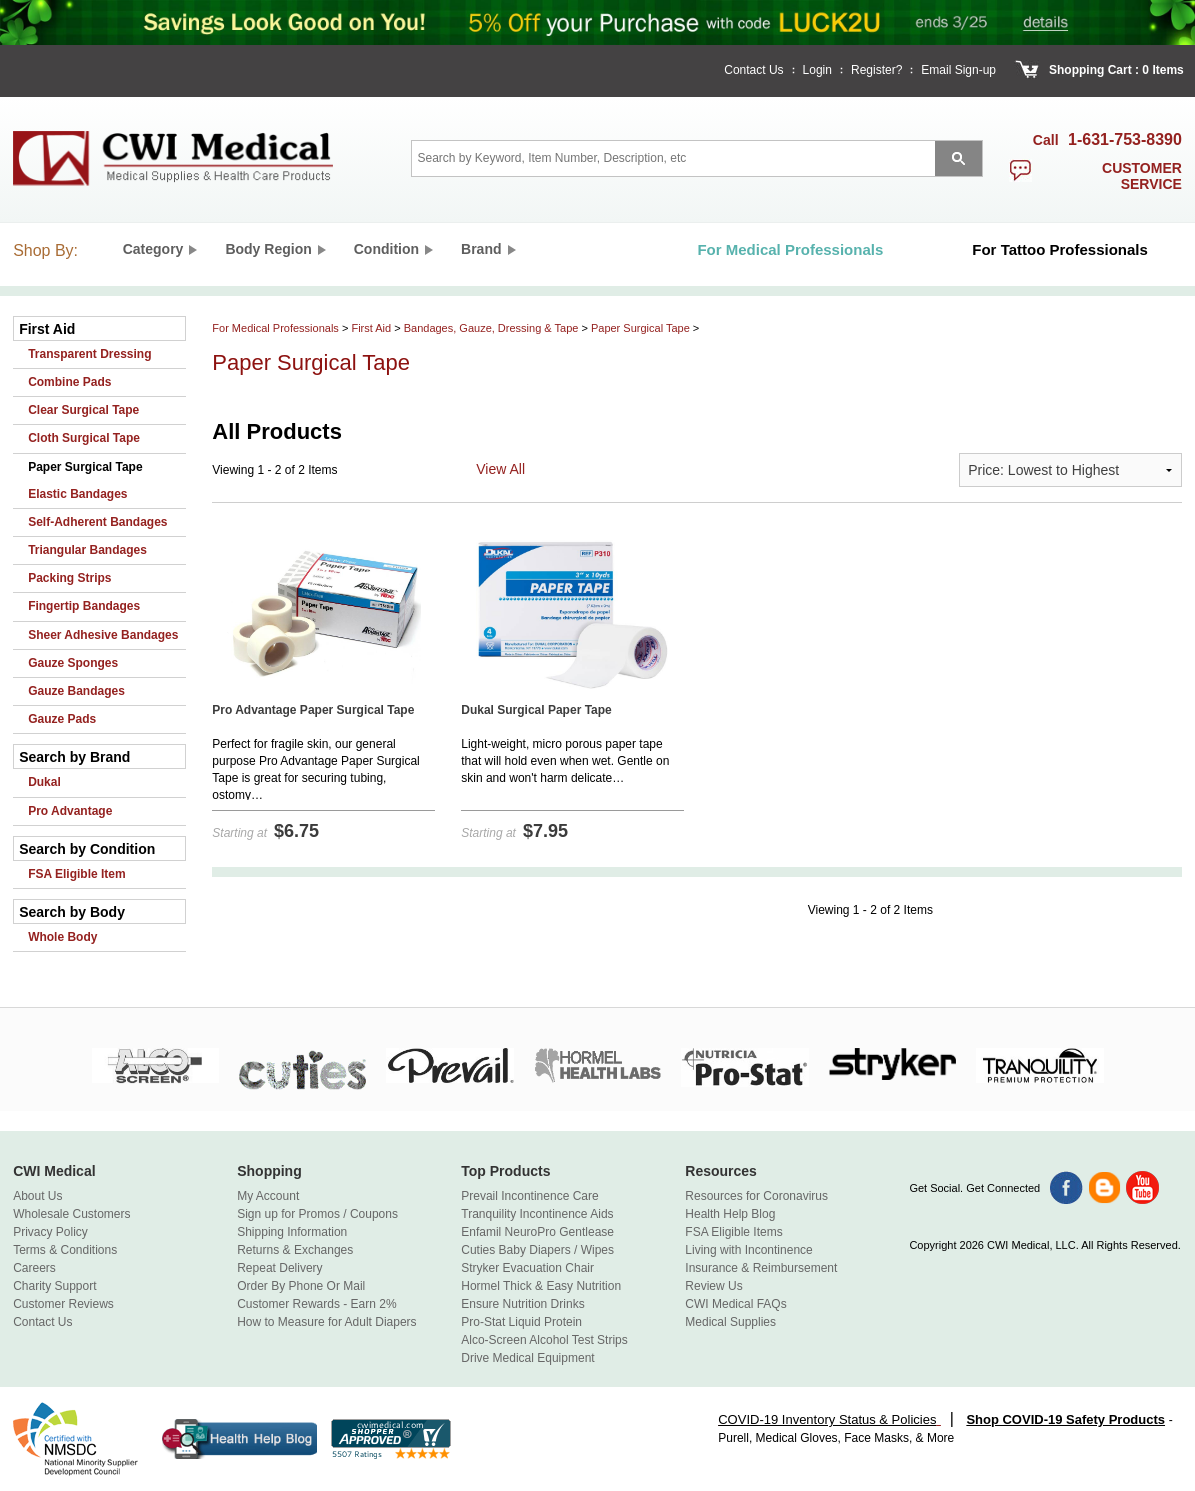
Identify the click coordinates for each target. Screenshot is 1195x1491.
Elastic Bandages (77, 494)
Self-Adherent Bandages (97, 522)
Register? (876, 70)
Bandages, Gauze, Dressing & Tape (491, 328)
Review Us (713, 1286)
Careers (34, 1268)
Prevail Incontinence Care (529, 1196)
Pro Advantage (70, 811)
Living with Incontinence (748, 1250)
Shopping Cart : (1094, 70)
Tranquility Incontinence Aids (537, 1214)
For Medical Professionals (275, 328)
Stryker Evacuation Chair (527, 1268)
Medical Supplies (730, 1322)
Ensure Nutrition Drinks (522, 1304)
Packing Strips (69, 578)
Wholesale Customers (71, 1214)
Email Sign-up (958, 70)
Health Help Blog (730, 1214)
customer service (1142, 176)
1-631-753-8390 (1125, 139)
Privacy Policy (50, 1232)
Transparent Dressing (89, 354)
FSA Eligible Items (733, 1232)
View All (500, 469)
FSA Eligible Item (77, 874)
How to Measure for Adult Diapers (326, 1322)
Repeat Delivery (279, 1268)
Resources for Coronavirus (756, 1196)
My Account (268, 1196)
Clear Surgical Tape (83, 410)
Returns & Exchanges (295, 1250)
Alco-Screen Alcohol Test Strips (544, 1340)
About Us (37, 1196)
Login (817, 70)
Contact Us (753, 70)
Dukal (44, 782)
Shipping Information (292, 1232)
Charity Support (54, 1286)
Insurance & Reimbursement (761, 1268)
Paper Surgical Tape (85, 467)
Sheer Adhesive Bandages (103, 635)
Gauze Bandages (76, 691)
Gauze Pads (62, 719)
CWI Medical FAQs (735, 1304)
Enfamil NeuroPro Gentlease (537, 1232)
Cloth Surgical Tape (84, 438)
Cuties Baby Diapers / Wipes (537, 1250)
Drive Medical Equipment (527, 1358)
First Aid (371, 328)
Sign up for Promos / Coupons (317, 1214)
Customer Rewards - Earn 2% (316, 1304)
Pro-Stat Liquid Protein (521, 1322)
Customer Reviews (63, 1304)
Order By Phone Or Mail (301, 1286)
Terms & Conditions (65, 1250)
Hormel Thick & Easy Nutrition (541, 1286)
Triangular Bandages (87, 550)
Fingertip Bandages (84, 606)
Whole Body (62, 937)
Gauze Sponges (73, 663)
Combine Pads (69, 382)
